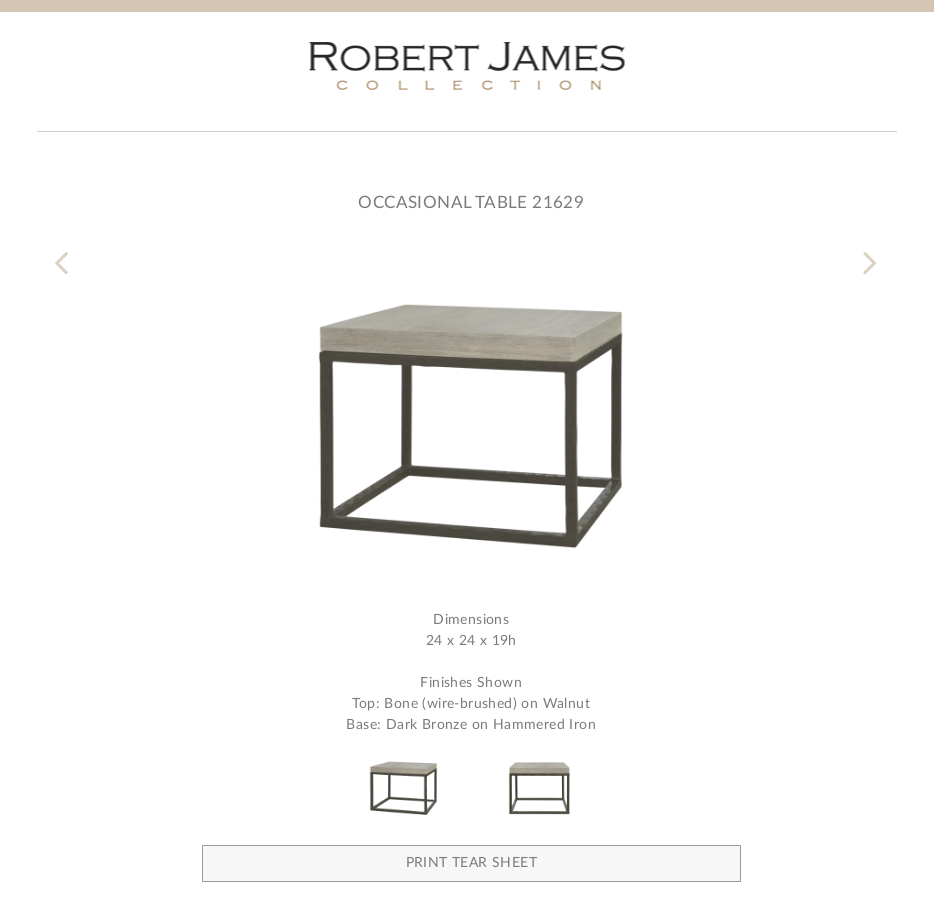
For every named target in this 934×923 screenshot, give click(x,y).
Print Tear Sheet (471, 863)
